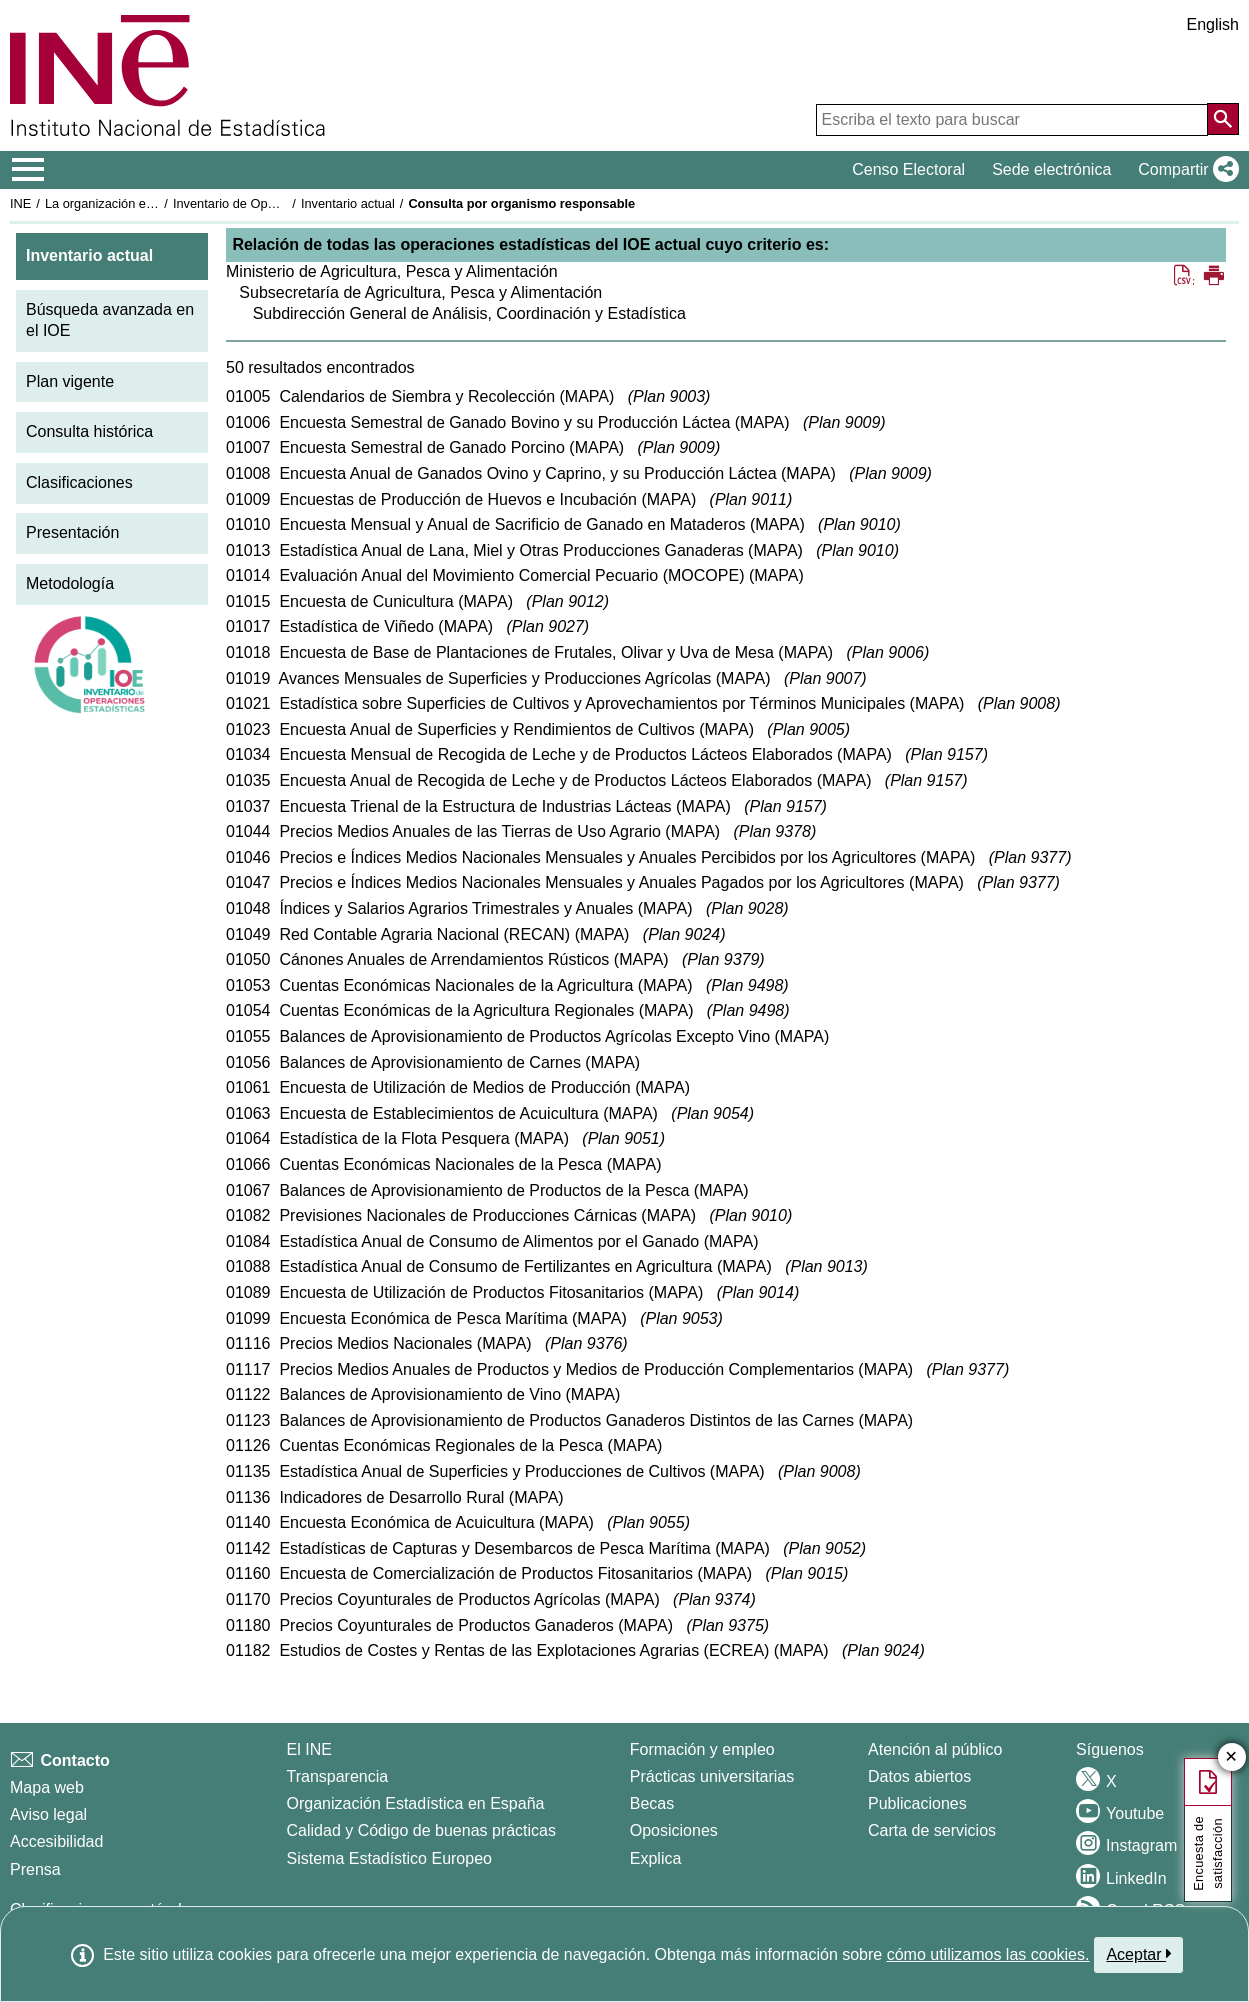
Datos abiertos (919, 1776)
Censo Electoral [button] (908, 169)
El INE (309, 1749)
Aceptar (1138, 1954)
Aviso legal (48, 1814)
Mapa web (47, 1787)
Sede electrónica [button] (1051, 169)
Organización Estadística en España (416, 1803)
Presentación (72, 532)
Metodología (70, 583)
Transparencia (338, 1776)
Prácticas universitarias (712, 1776)
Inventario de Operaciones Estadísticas (284, 203)
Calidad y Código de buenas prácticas (422, 1830)
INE (20, 203)
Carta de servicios (932, 1830)
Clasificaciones (79, 482)
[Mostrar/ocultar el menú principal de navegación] (28, 170)
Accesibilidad (56, 1841)
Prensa (35, 1869)
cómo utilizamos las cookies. (988, 1954)
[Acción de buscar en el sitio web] (1223, 119)
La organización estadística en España (155, 203)
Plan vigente (70, 381)
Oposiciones (674, 1830)
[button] (1184, 170)
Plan (669, 396)
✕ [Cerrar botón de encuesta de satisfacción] (1231, 1757)
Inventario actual (348, 203)
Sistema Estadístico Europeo (389, 1858)
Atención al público (935, 1749)
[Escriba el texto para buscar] (1012, 120)
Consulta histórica (89, 431)
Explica (656, 1858)
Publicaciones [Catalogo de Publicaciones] (917, 1803)
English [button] (1213, 24)
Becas (652, 1803)
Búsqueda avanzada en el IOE (110, 320)
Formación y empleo (702, 1749)
